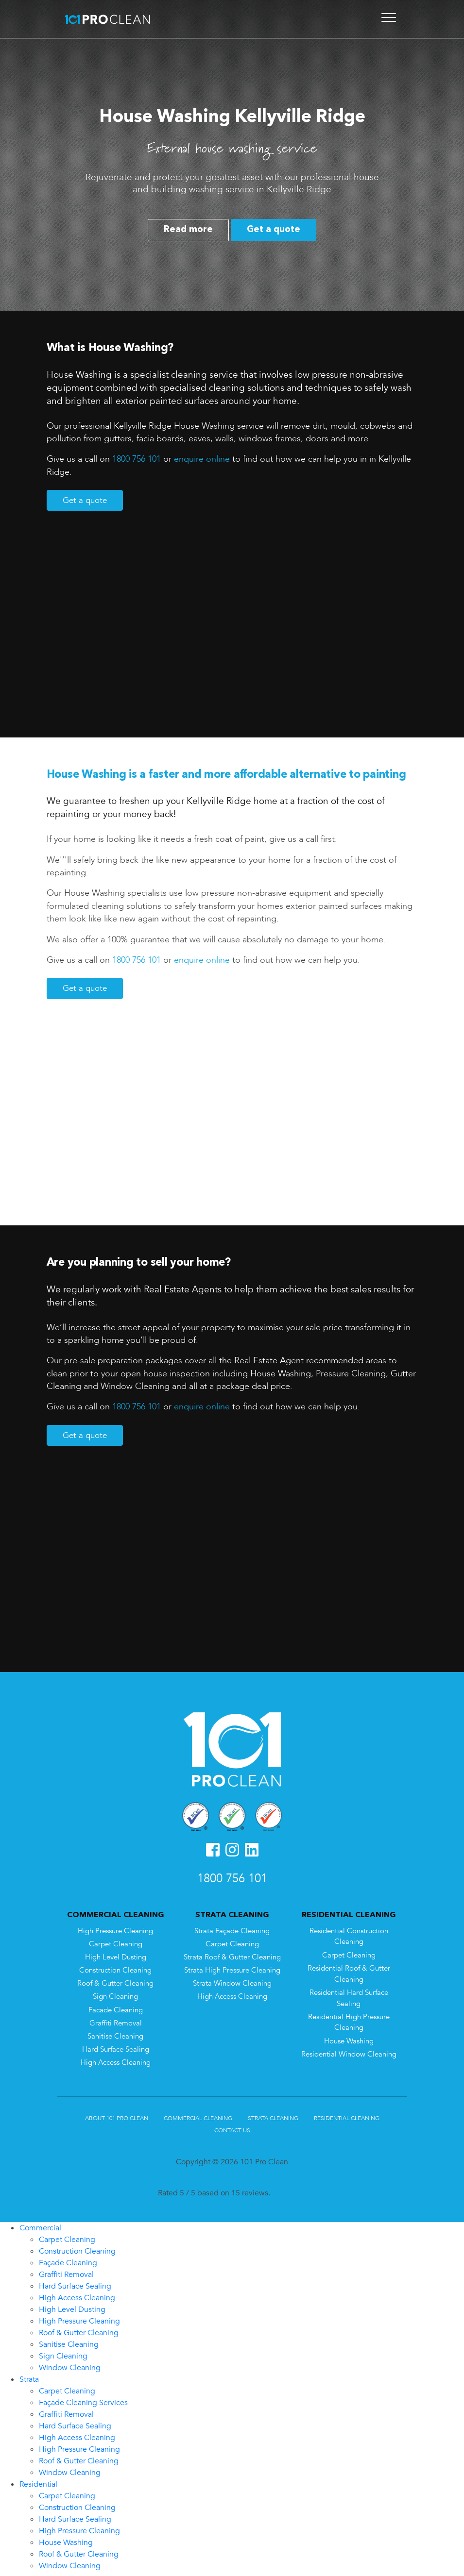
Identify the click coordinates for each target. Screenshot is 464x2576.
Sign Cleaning (115, 1993)
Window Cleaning (70, 2364)
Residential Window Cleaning (348, 2051)
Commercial (40, 2224)
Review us (289, 2189)
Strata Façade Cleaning (232, 1928)
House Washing (349, 2038)
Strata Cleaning (273, 2115)
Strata (29, 2376)
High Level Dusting (115, 1954)
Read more (188, 230)
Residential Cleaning (346, 2115)
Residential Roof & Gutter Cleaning (349, 1970)
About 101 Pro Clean (116, 2115)
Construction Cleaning (115, 1967)
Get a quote (273, 230)
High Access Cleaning (116, 2059)
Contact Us (232, 2127)
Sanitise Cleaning (115, 2033)
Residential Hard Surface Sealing (348, 1995)
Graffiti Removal (115, 2020)
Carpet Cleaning (115, 1941)
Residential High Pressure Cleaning (349, 2019)
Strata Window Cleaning (232, 1980)
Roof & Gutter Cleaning (115, 1980)
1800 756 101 (136, 459)
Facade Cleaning (115, 2007)
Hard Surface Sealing (115, 2046)
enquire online (202, 459)
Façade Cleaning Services (83, 2399)
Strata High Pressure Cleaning (232, 1967)
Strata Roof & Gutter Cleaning (232, 1954)
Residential (38, 2481)
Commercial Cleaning (198, 2115)
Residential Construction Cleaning (348, 1933)
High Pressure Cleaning (115, 1928)
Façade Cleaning (68, 2259)
